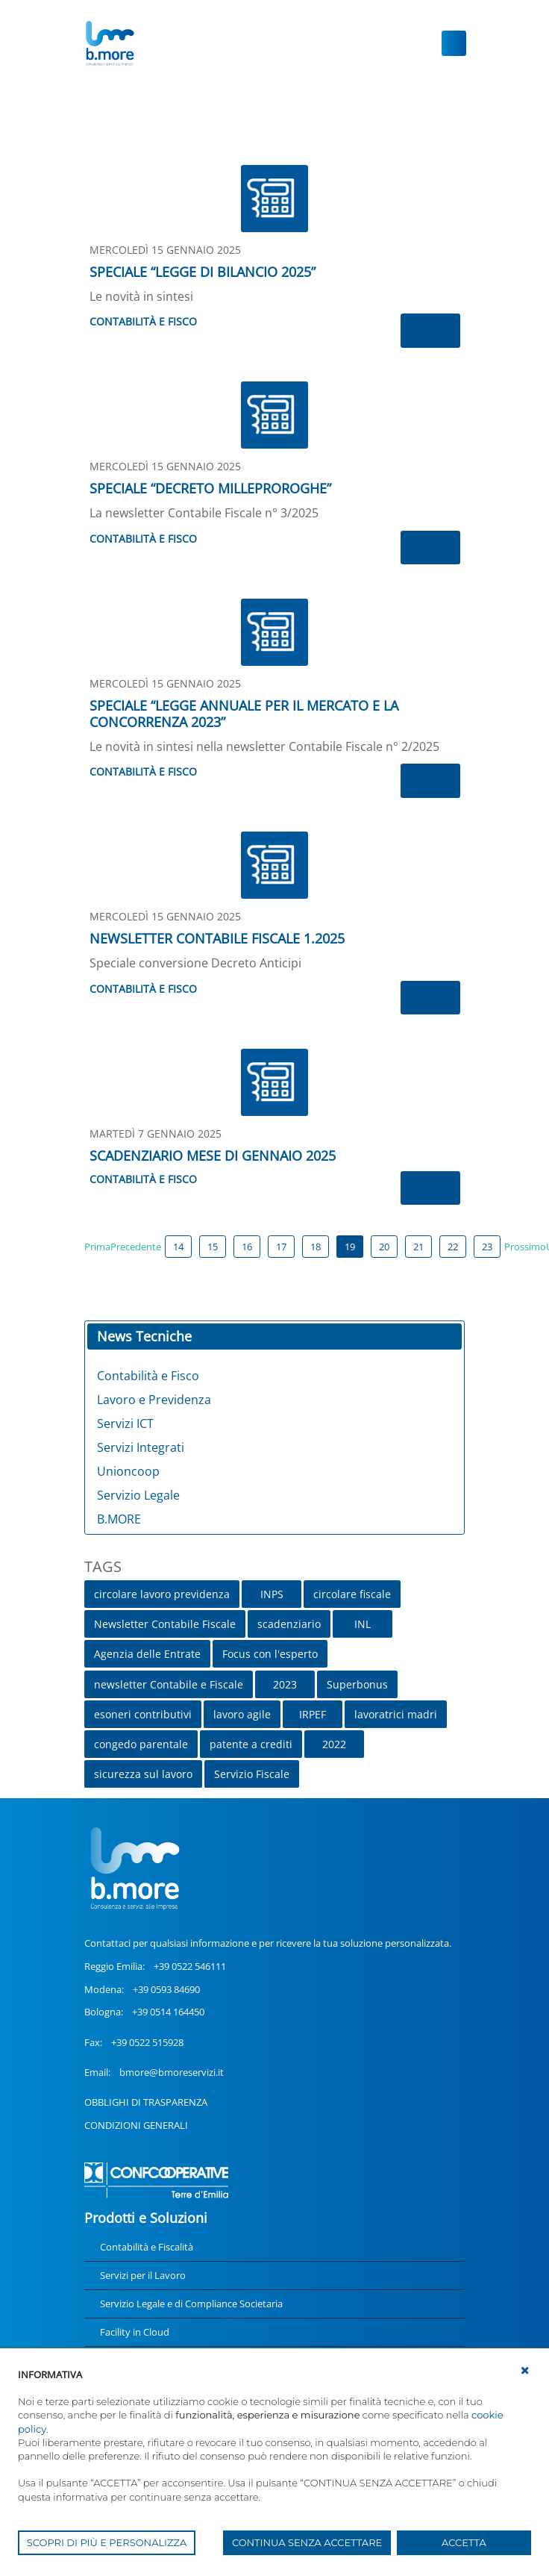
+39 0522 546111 (190, 1966)
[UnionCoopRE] (109, 43)
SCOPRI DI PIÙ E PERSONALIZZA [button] (107, 2542)
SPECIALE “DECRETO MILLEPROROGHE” (210, 488)
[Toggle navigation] (454, 43)
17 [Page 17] (281, 1246)
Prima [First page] (97, 1246)
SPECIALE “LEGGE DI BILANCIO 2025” (203, 272)
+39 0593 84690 (166, 1989)
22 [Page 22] (453, 1246)
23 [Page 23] (487, 1246)
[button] (525, 2371)
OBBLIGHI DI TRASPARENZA (145, 2102)
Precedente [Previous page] (135, 1246)
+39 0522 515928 (147, 2042)
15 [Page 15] (212, 1246)
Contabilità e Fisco (143, 321)
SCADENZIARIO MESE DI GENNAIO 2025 (213, 1155)
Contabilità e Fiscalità (146, 2247)
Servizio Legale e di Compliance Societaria (191, 2303)
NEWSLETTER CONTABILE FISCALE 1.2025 (217, 938)
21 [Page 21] (418, 1246)
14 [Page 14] (178, 1246)
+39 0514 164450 (168, 2011)
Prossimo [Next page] (525, 1246)
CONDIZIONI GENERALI (136, 2125)
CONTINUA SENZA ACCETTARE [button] (307, 2542)
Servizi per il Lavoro (143, 2275)
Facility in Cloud (134, 2332)
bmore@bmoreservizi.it (171, 2072)
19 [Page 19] (350, 1246)
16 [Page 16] (247, 1246)
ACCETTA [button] (464, 2542)
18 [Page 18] (315, 1246)
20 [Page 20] (384, 1246)
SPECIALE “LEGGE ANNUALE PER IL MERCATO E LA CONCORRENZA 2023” (244, 713)
